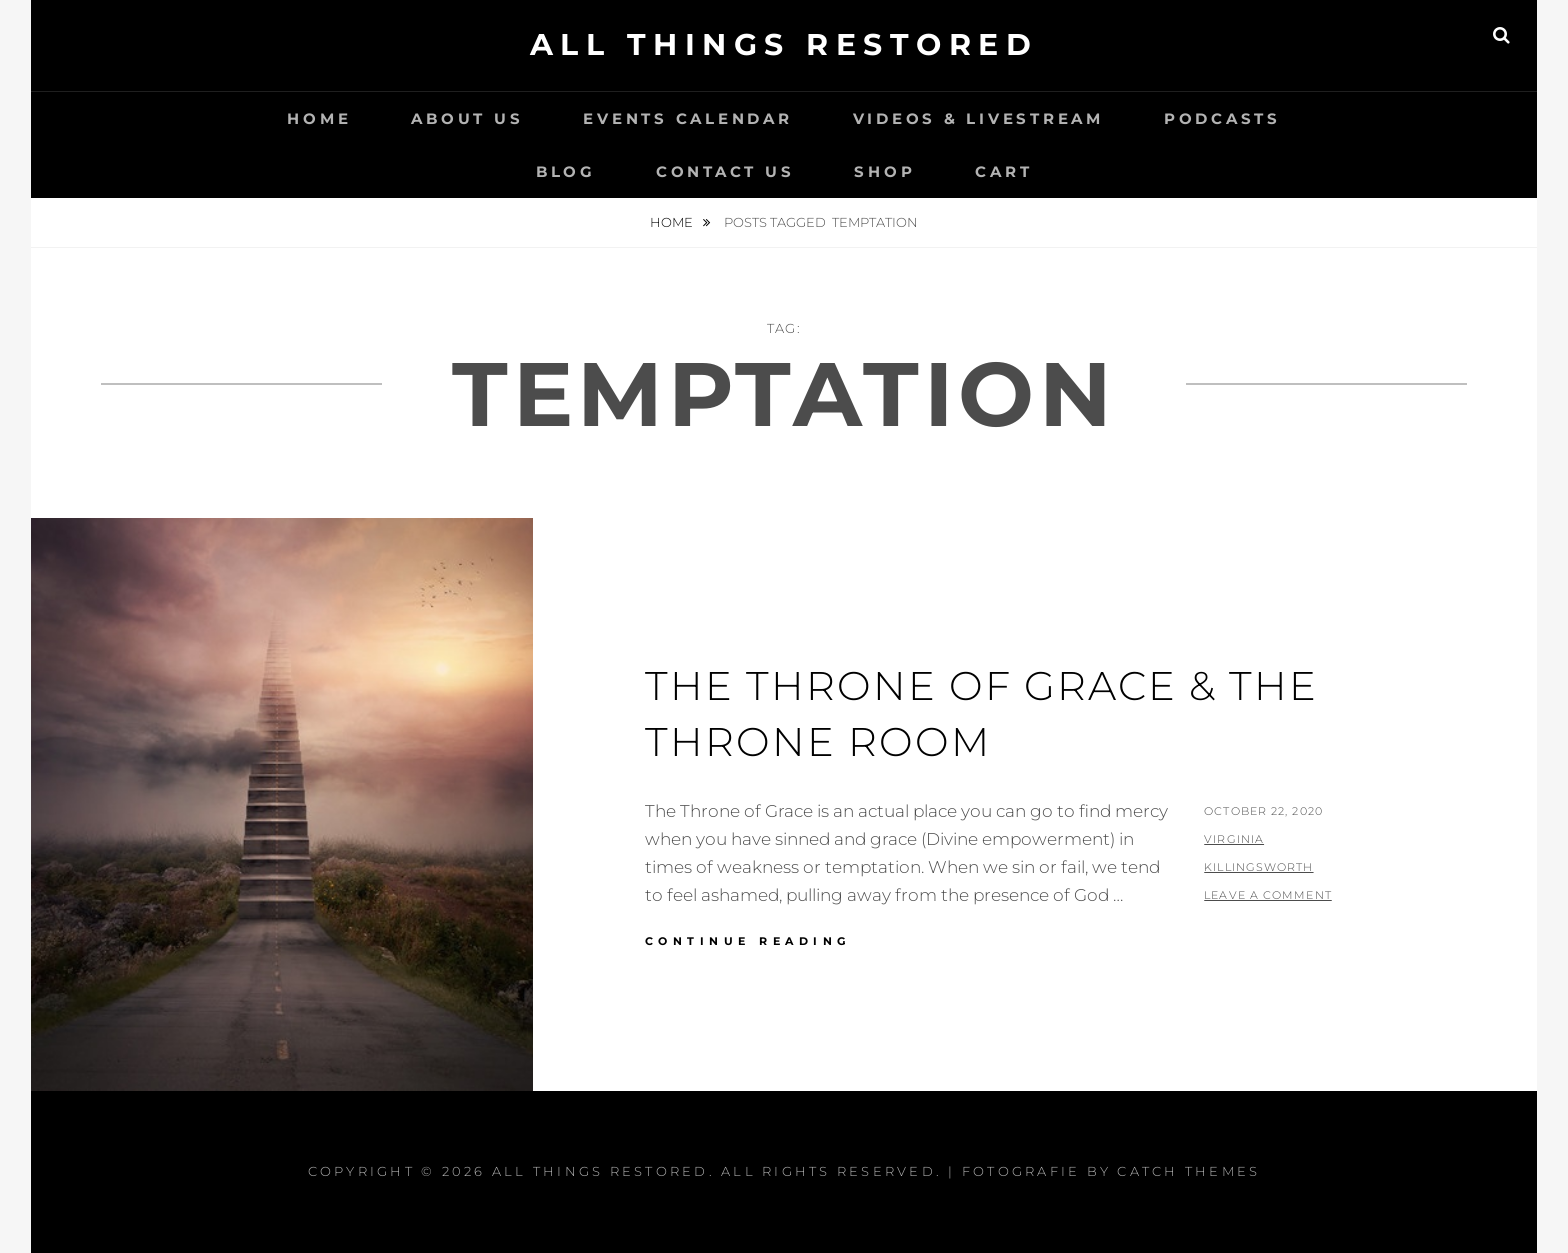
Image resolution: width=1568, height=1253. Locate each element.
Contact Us (725, 171)
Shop (884, 171)
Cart (1003, 171)
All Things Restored (784, 44)
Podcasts (1222, 118)
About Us (467, 118)
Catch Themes (1188, 1171)
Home (319, 118)
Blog (566, 171)
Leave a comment (1268, 895)
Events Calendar (687, 118)
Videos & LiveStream (978, 118)
